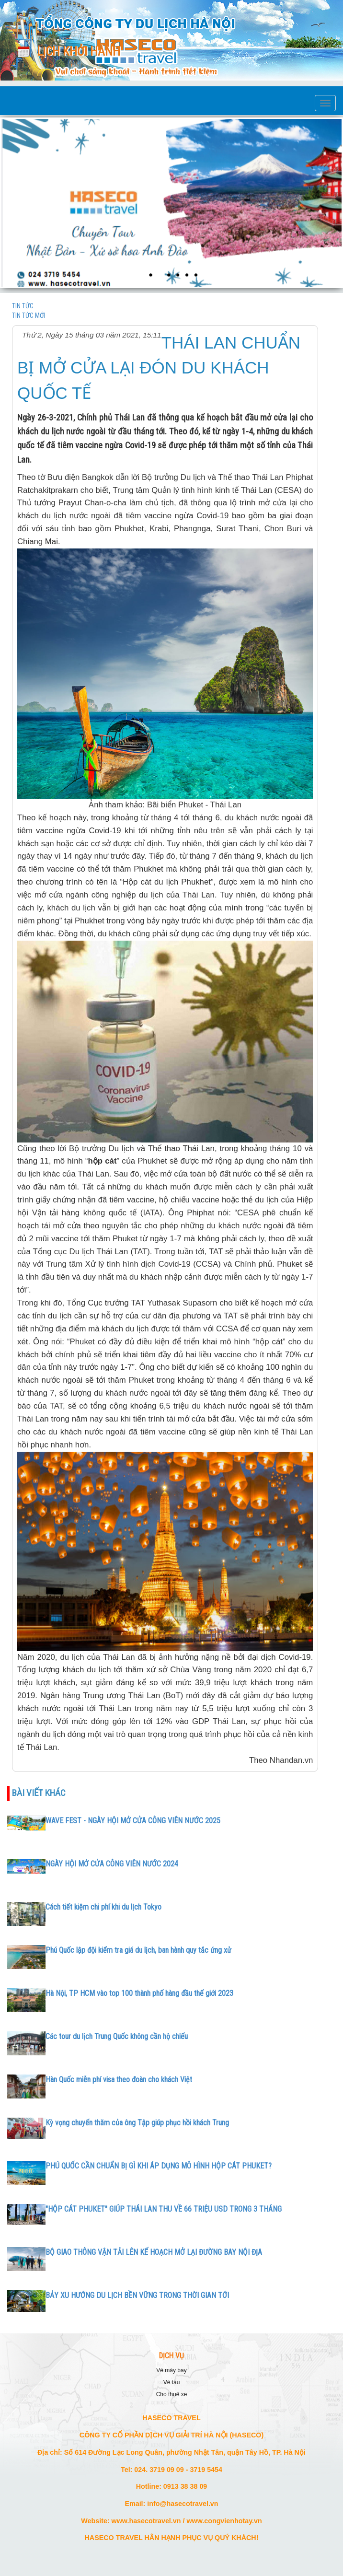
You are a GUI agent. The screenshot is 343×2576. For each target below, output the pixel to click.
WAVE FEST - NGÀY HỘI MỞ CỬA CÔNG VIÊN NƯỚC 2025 (133, 1820)
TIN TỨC (23, 306)
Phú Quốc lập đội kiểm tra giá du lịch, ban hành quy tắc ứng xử (138, 1950)
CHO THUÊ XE (171, 2394)
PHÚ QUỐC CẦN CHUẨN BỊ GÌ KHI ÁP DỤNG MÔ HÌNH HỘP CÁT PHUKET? (159, 2165)
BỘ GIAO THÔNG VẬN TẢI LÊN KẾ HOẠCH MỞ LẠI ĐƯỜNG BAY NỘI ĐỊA (154, 2252)
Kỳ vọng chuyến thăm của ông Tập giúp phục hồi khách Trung (137, 2122)
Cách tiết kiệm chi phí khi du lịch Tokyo (103, 1907)
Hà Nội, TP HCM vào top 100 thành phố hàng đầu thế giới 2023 (139, 1993)
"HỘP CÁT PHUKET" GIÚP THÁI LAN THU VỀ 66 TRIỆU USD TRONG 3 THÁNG (164, 2209)
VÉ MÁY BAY (171, 2370)
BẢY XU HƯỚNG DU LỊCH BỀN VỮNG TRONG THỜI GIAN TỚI (137, 2295)
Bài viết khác (39, 1792)
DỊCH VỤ (171, 2356)
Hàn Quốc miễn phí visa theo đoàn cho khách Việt (119, 2079)
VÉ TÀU (171, 2382)
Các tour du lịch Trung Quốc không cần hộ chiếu (117, 2036)
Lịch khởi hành (78, 51)
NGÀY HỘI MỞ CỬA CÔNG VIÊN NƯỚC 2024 (112, 1863)
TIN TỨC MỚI (28, 315)
